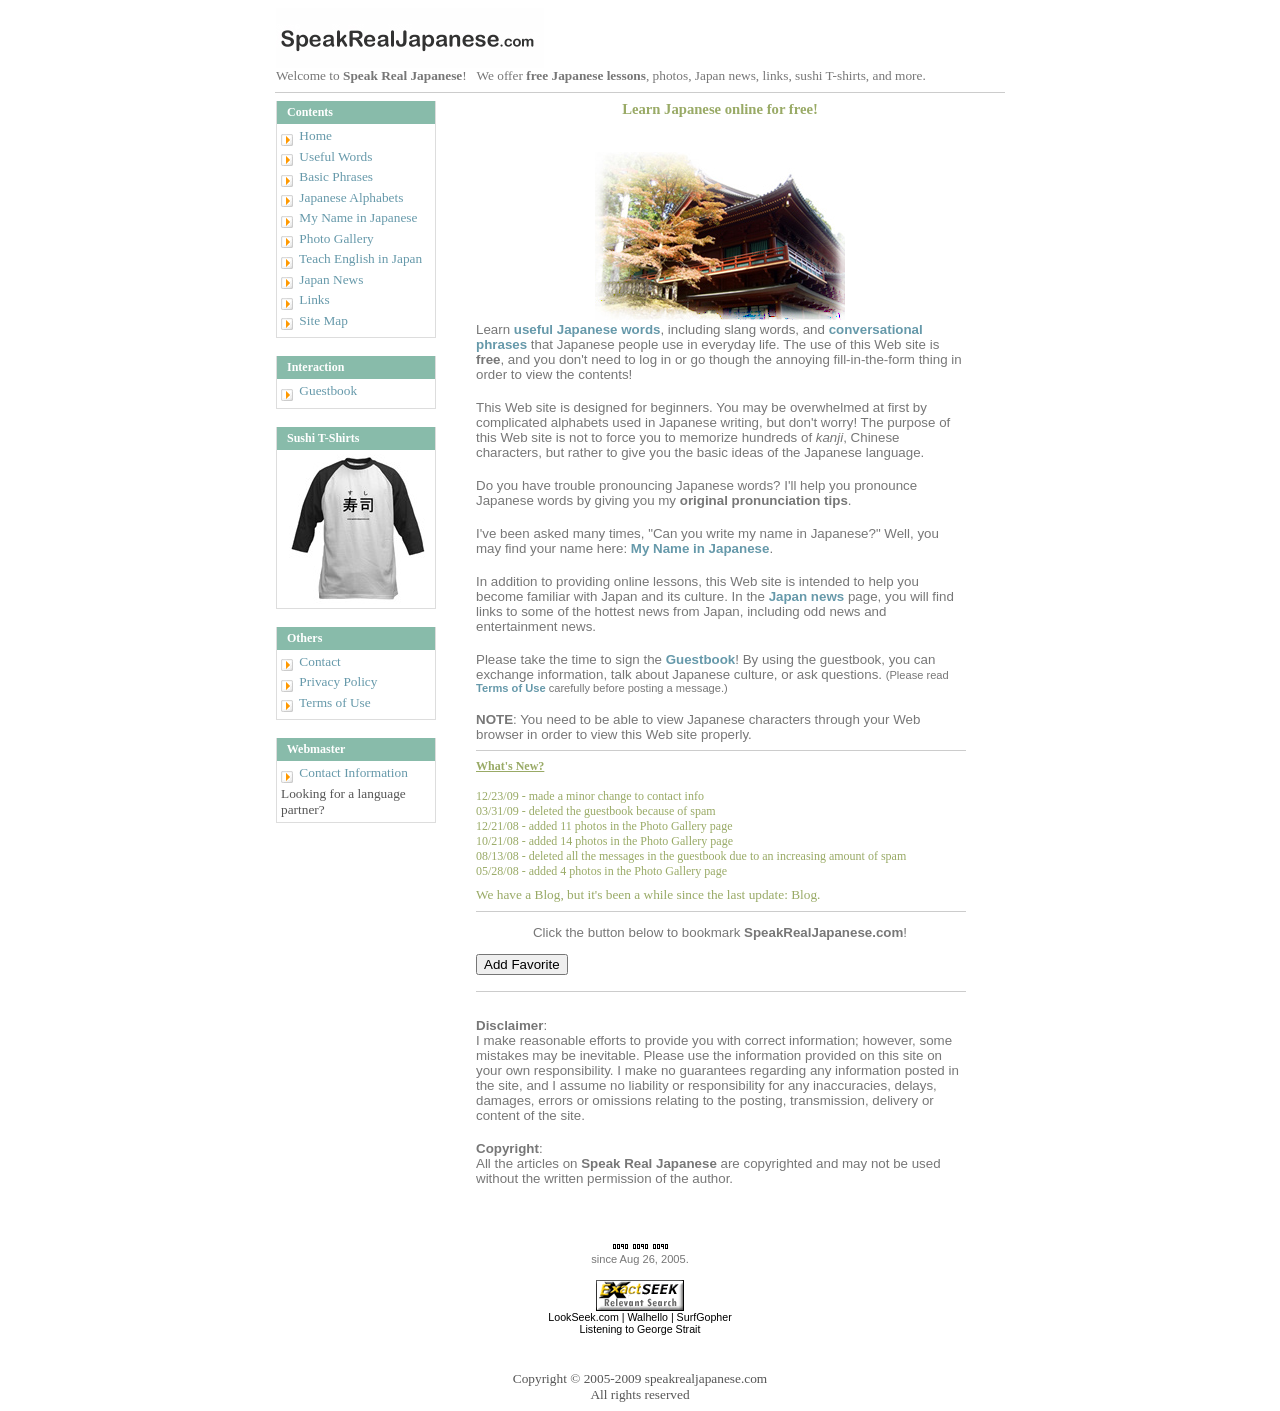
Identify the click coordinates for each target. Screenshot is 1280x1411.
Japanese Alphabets (351, 197)
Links (314, 299)
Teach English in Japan (360, 258)
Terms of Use (335, 702)
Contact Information (353, 772)
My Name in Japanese (358, 217)
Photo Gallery (336, 238)
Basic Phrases (336, 176)
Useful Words (335, 156)
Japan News (331, 279)
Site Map (323, 320)
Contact (319, 661)
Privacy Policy (338, 681)
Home (315, 135)
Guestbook (328, 390)
